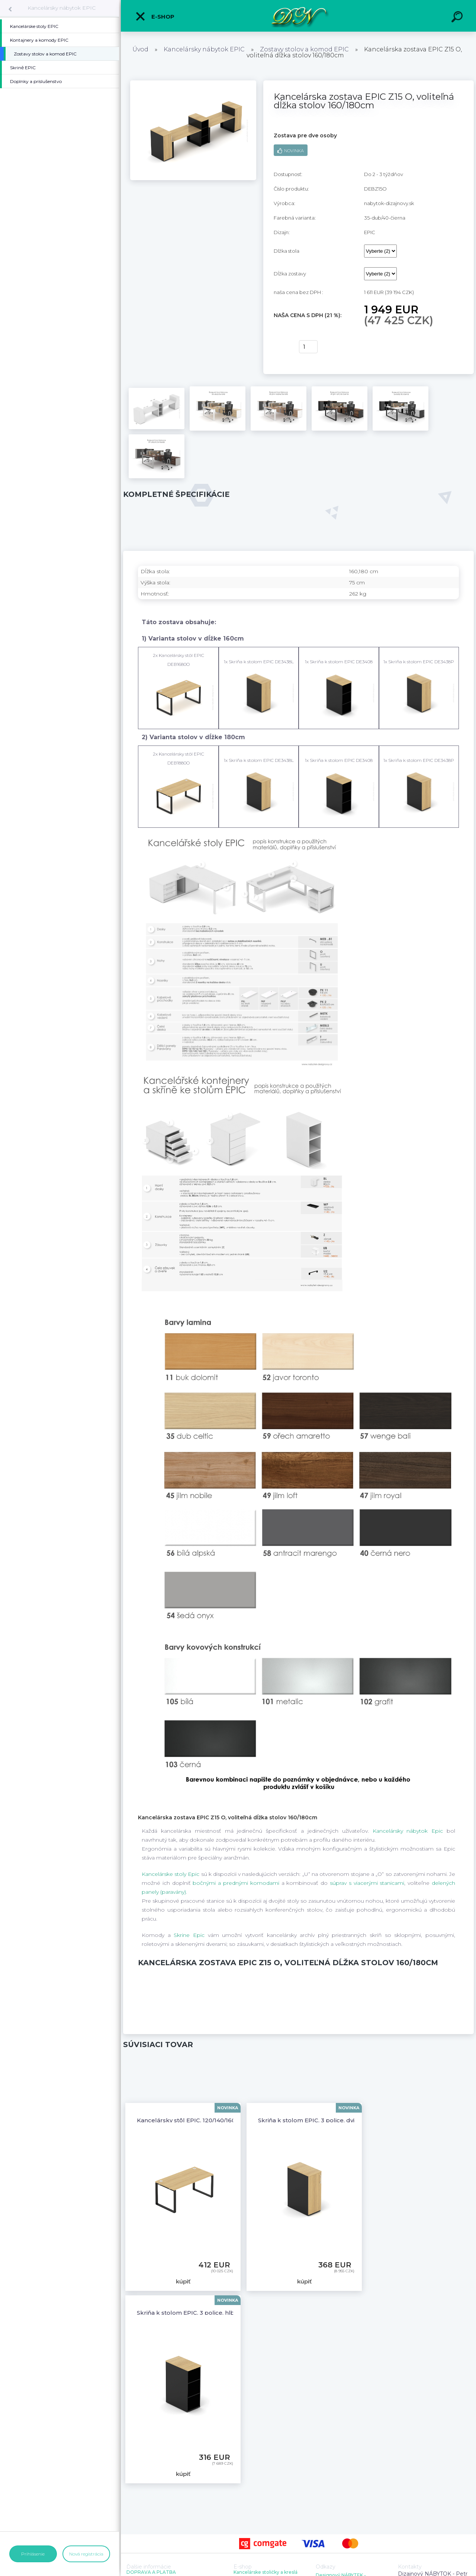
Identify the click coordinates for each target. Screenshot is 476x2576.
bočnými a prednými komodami (236, 1883)
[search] (458, 17)
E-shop (154, 16)
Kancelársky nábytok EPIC (62, 7)
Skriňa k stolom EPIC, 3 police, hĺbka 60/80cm (203, 2313)
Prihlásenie (33, 2554)
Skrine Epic (189, 1935)
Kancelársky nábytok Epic (408, 1831)
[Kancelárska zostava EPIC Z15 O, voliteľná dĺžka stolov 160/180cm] (193, 83)
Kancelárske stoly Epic (170, 1874)
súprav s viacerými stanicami (367, 1883)
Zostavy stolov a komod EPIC (304, 49)
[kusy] (308, 346)
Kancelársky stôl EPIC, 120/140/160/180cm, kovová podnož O (223, 2120)
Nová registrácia (86, 2554)
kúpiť (282, 347)
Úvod (140, 49)
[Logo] (298, 15)
